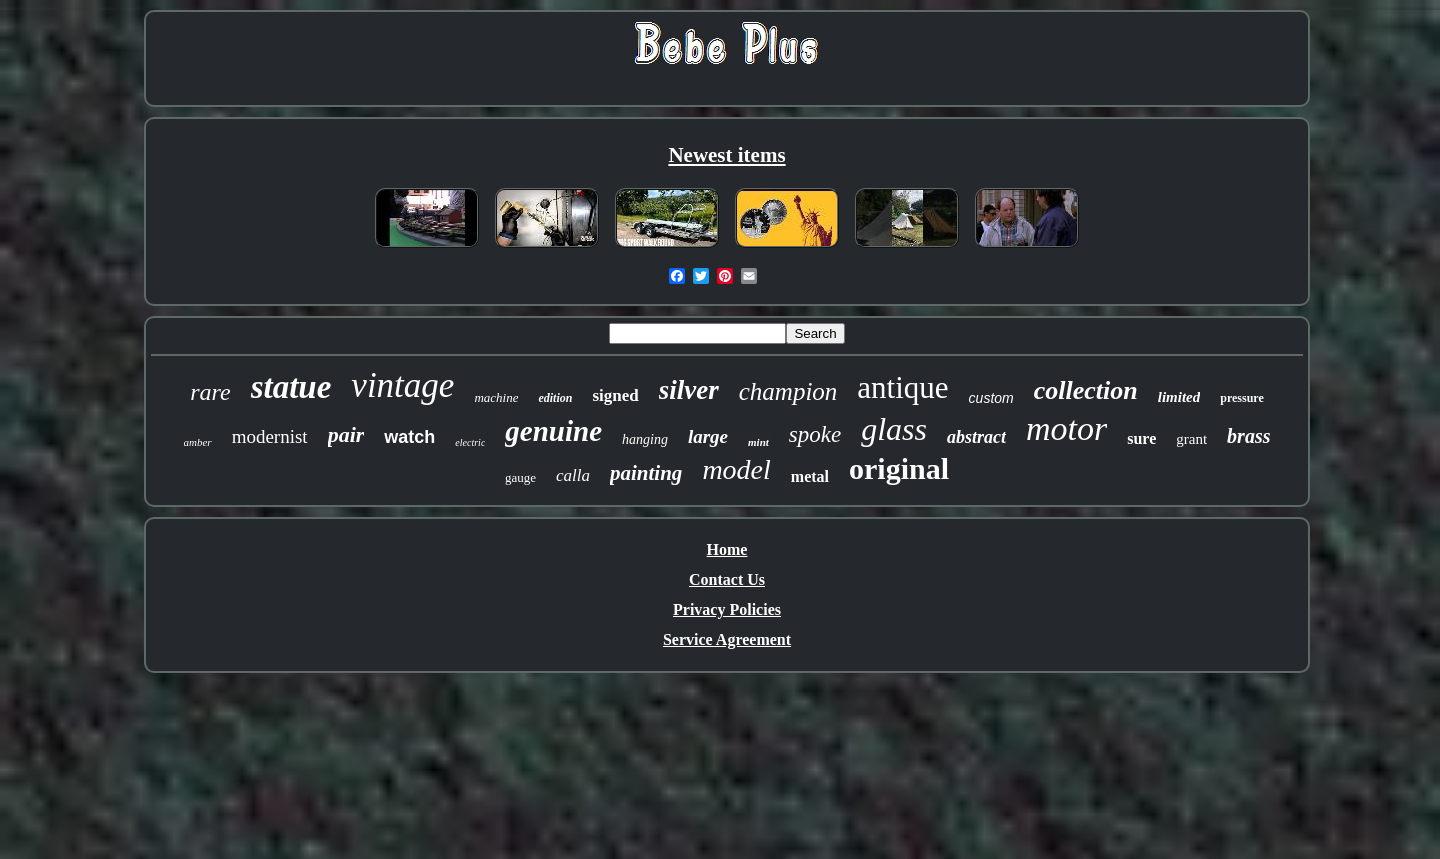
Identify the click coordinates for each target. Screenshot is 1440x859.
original (899, 468)
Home (727, 549)
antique (902, 387)
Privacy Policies (727, 609)
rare (210, 392)
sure (1141, 438)
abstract (976, 437)
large (708, 436)
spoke (815, 434)
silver (689, 390)
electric (470, 442)
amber (198, 442)
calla (573, 475)
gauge (520, 477)
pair (346, 434)
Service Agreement (727, 639)
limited (1179, 397)
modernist (270, 436)
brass (1248, 436)
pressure (1242, 398)
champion (788, 391)
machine (496, 397)
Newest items (726, 155)
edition (555, 398)
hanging (645, 439)
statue (291, 387)
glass (894, 429)
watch (409, 437)
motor (1066, 428)
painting (646, 473)
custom (991, 398)
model (736, 469)
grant (1191, 439)
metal (810, 476)
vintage (402, 385)
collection (1086, 390)
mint (758, 442)
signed (615, 395)
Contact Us (727, 579)
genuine (553, 431)
